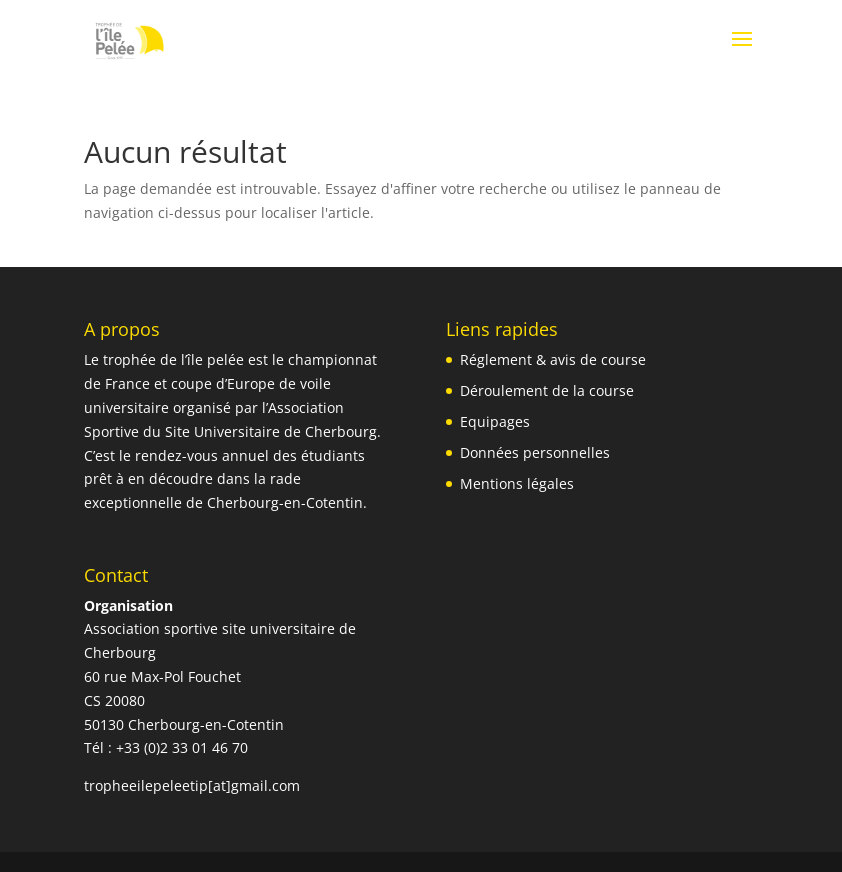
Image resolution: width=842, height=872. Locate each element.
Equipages (495, 421)
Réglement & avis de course (553, 359)
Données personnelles (535, 452)
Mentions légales (517, 483)
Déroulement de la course (547, 390)
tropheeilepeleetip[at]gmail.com (192, 785)
